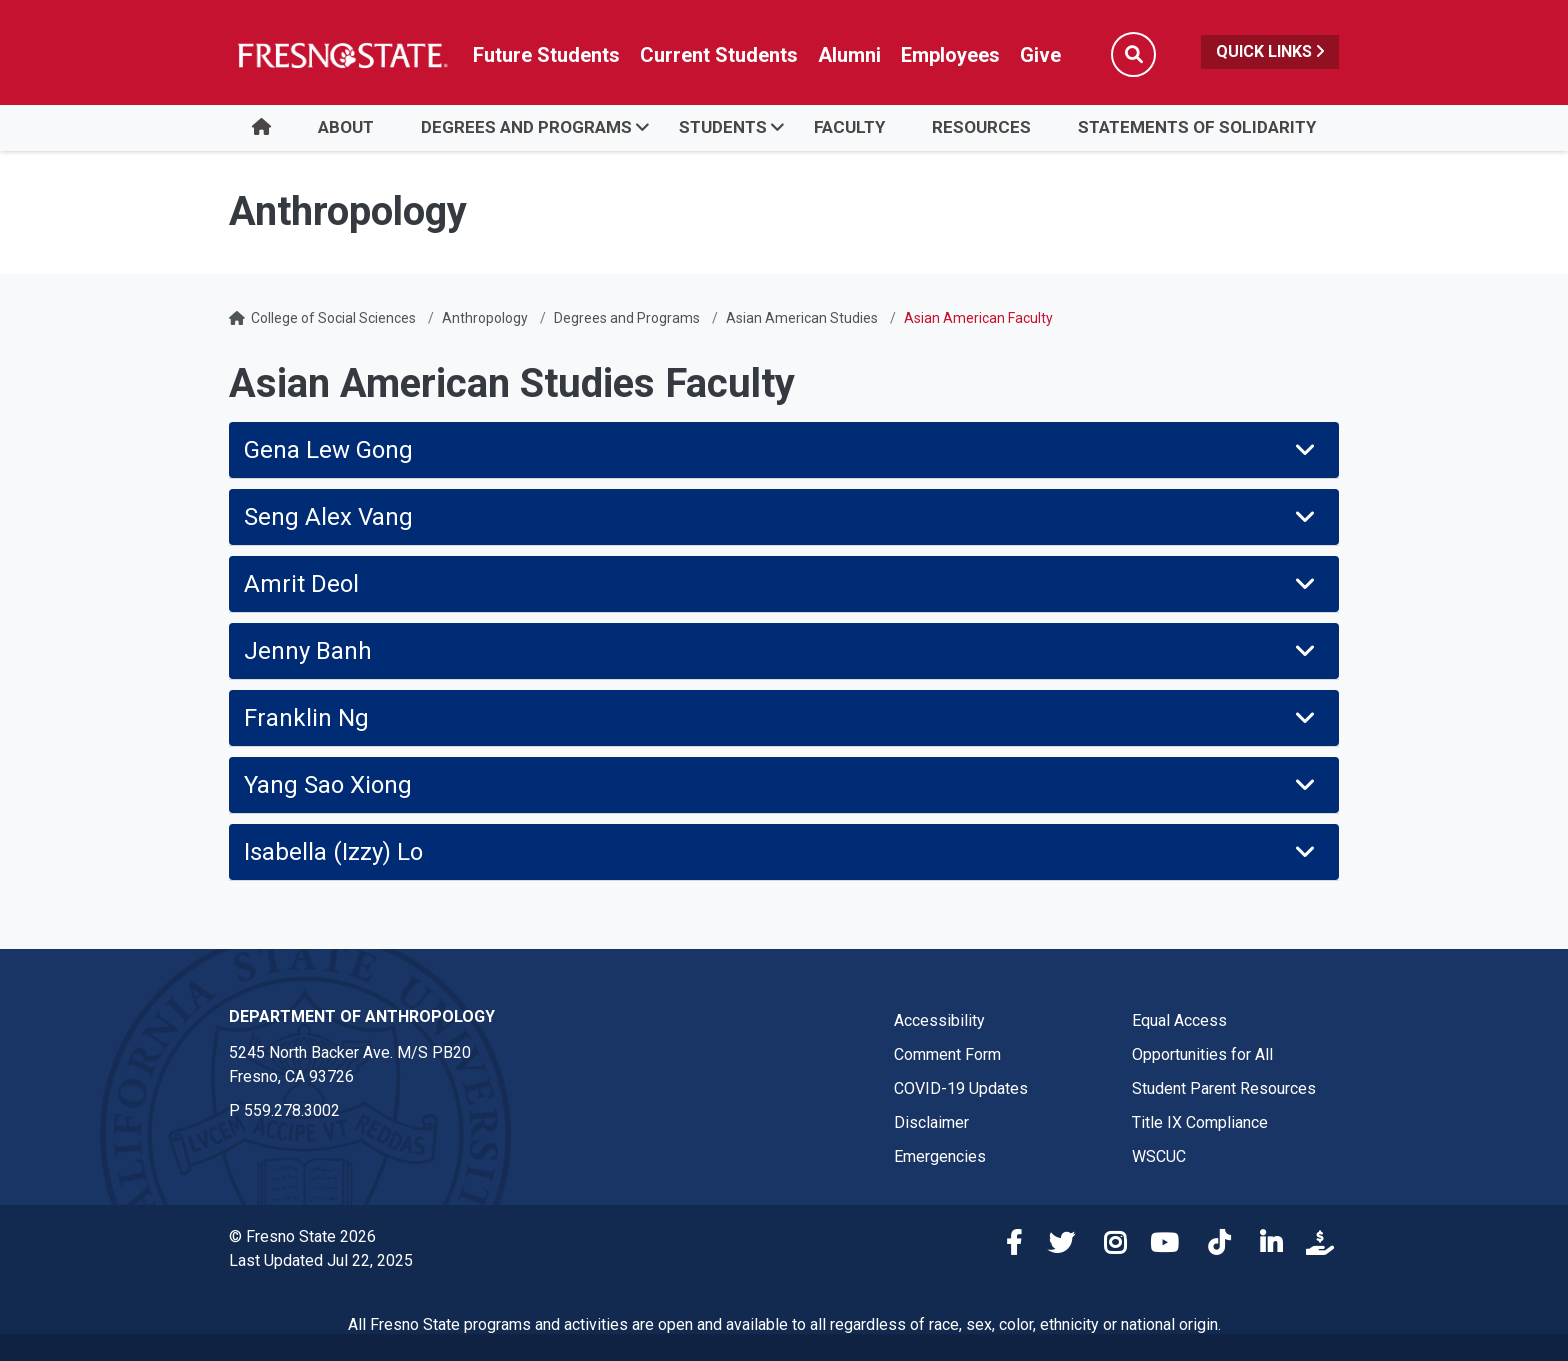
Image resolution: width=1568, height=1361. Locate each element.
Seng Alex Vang (781, 517)
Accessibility (939, 1020)
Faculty (849, 127)
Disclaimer (931, 1122)
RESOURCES (981, 127)
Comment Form (947, 1054)
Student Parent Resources (1224, 1088)
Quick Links (1270, 51)
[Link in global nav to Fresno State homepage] (341, 55)
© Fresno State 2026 (302, 1236)
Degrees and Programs (627, 318)
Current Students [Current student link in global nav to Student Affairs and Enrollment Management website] (719, 55)
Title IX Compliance (1200, 1122)
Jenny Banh (781, 651)
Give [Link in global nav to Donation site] (1040, 55)
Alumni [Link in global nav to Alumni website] (849, 55)
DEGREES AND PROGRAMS (526, 127)
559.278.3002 (292, 1110)
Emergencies (940, 1156)
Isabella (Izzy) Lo (781, 852)
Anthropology (485, 318)
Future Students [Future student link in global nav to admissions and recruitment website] (546, 55)
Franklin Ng (781, 718)
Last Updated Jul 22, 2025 (321, 1260)
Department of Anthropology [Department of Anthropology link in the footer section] (362, 1016)
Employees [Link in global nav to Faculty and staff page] (950, 55)
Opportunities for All (1202, 1054)
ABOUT (346, 127)
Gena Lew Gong (781, 450)
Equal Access (1179, 1020)
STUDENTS (723, 127)
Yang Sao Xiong (781, 785)
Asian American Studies (802, 318)
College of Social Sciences (333, 318)
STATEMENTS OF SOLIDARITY (1197, 127)
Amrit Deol (781, 584)
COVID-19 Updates (961, 1088)
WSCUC (1159, 1156)
